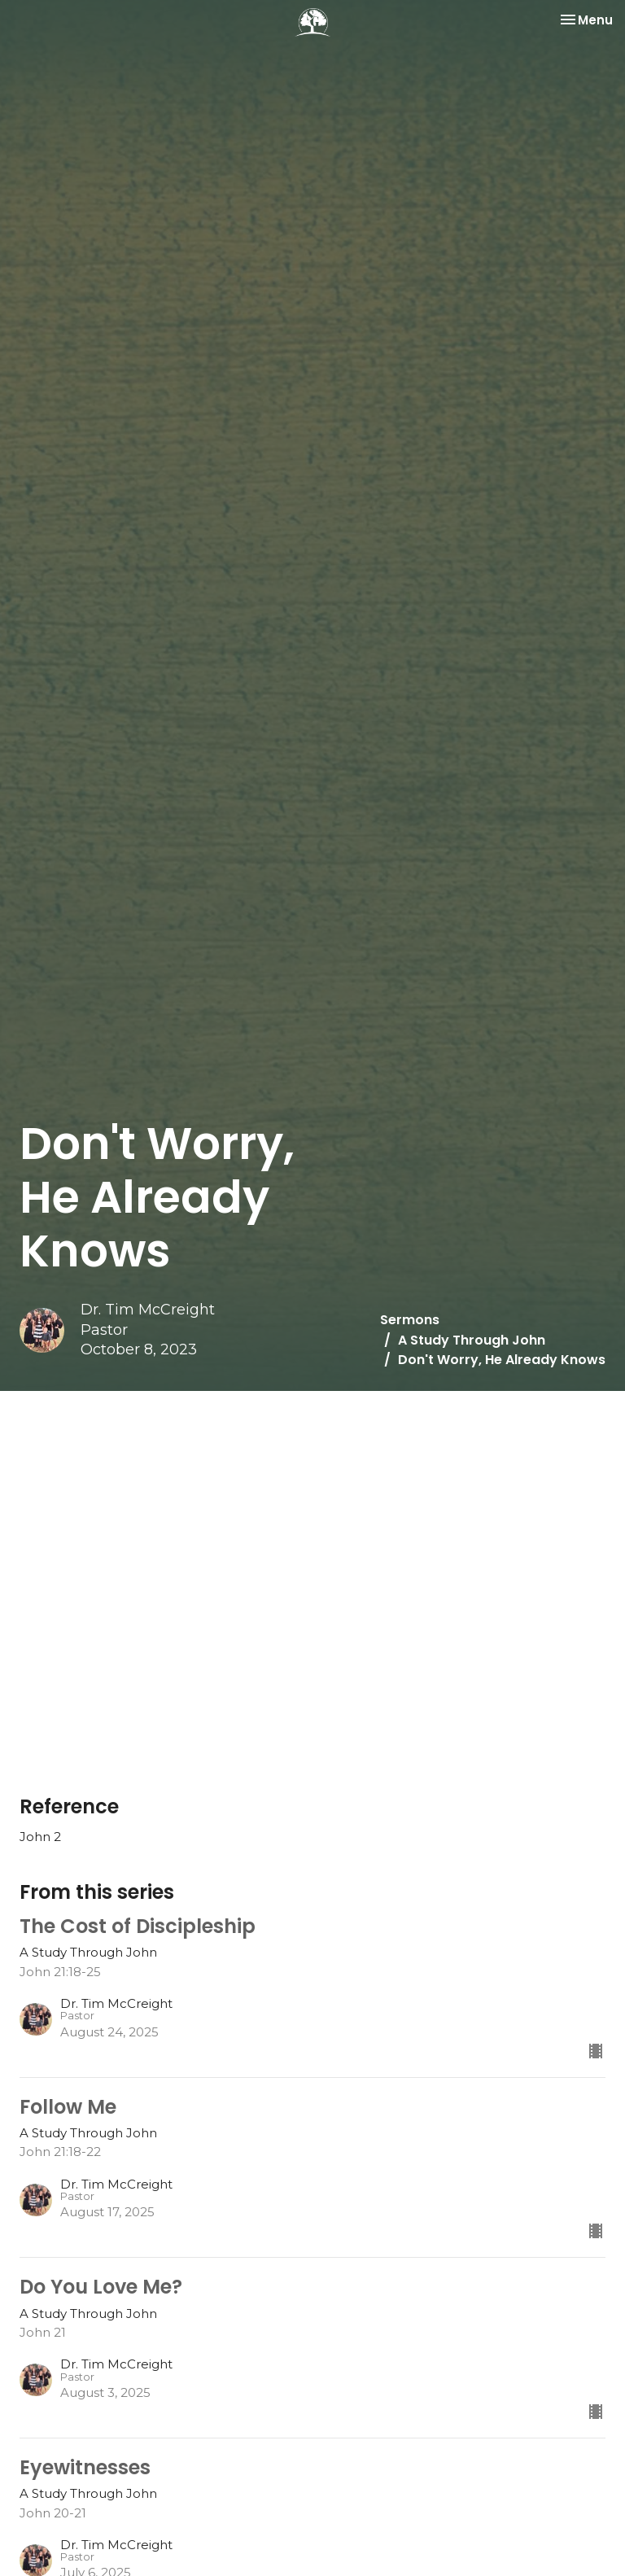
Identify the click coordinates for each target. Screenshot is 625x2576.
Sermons (409, 1319)
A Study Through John (471, 1340)
